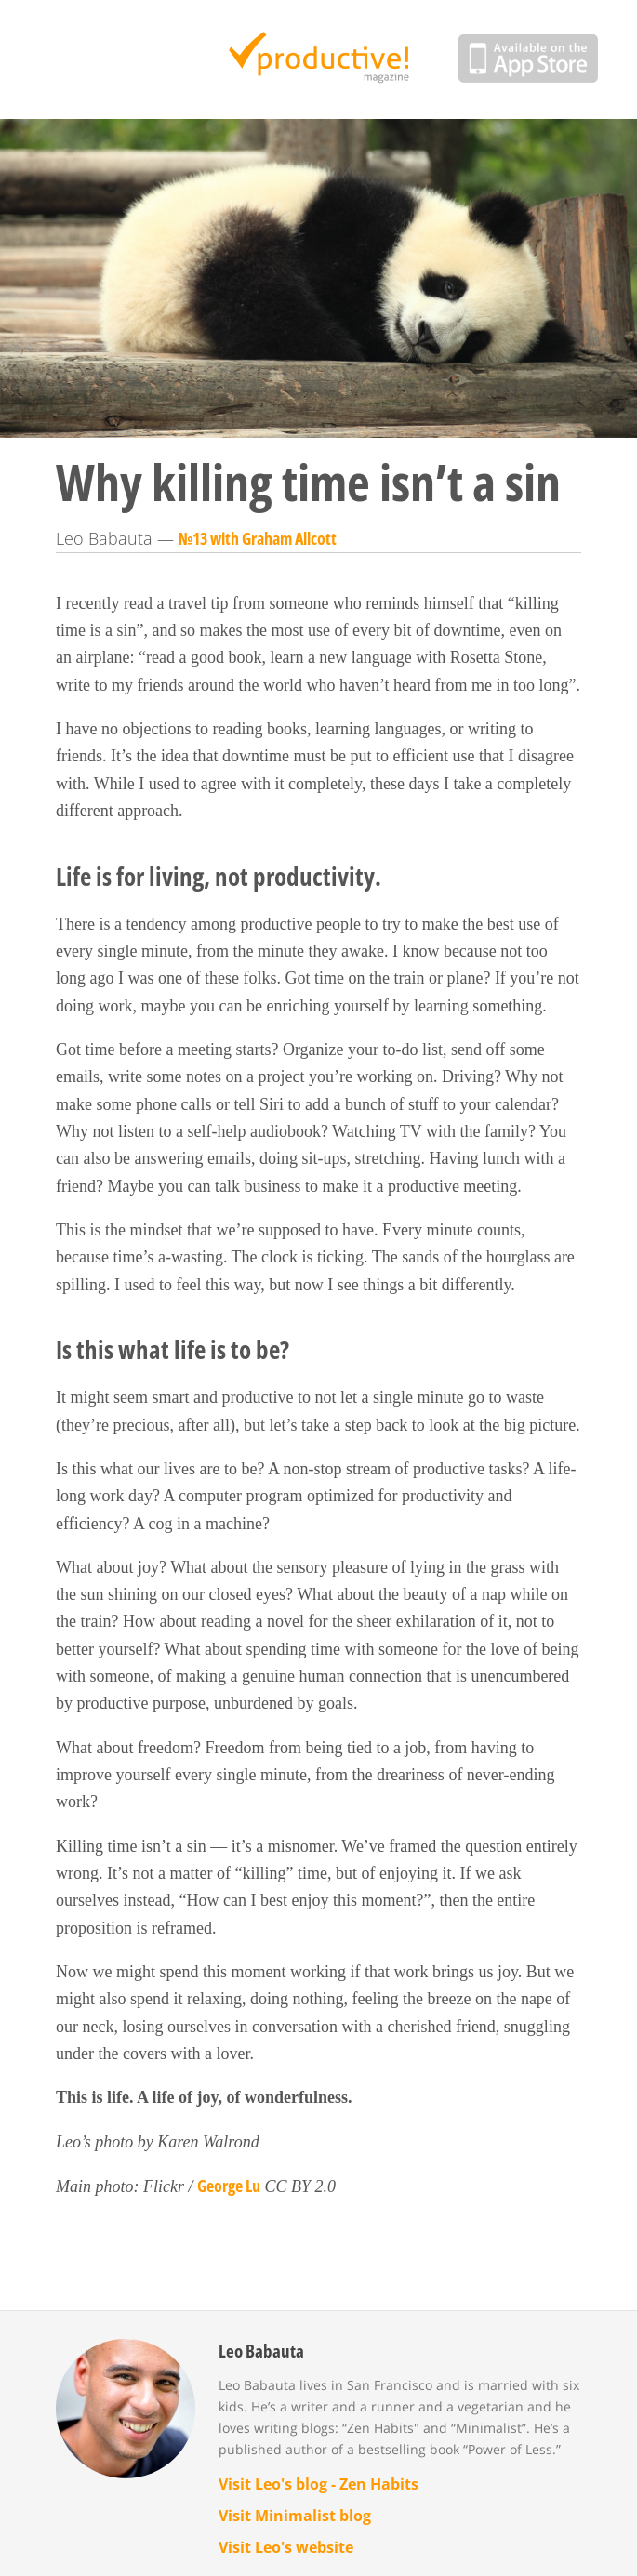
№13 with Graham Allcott (258, 538)
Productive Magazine (318, 59)
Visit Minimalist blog (295, 2515)
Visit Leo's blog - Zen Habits (318, 2484)
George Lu (228, 2185)
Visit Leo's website (286, 2547)
